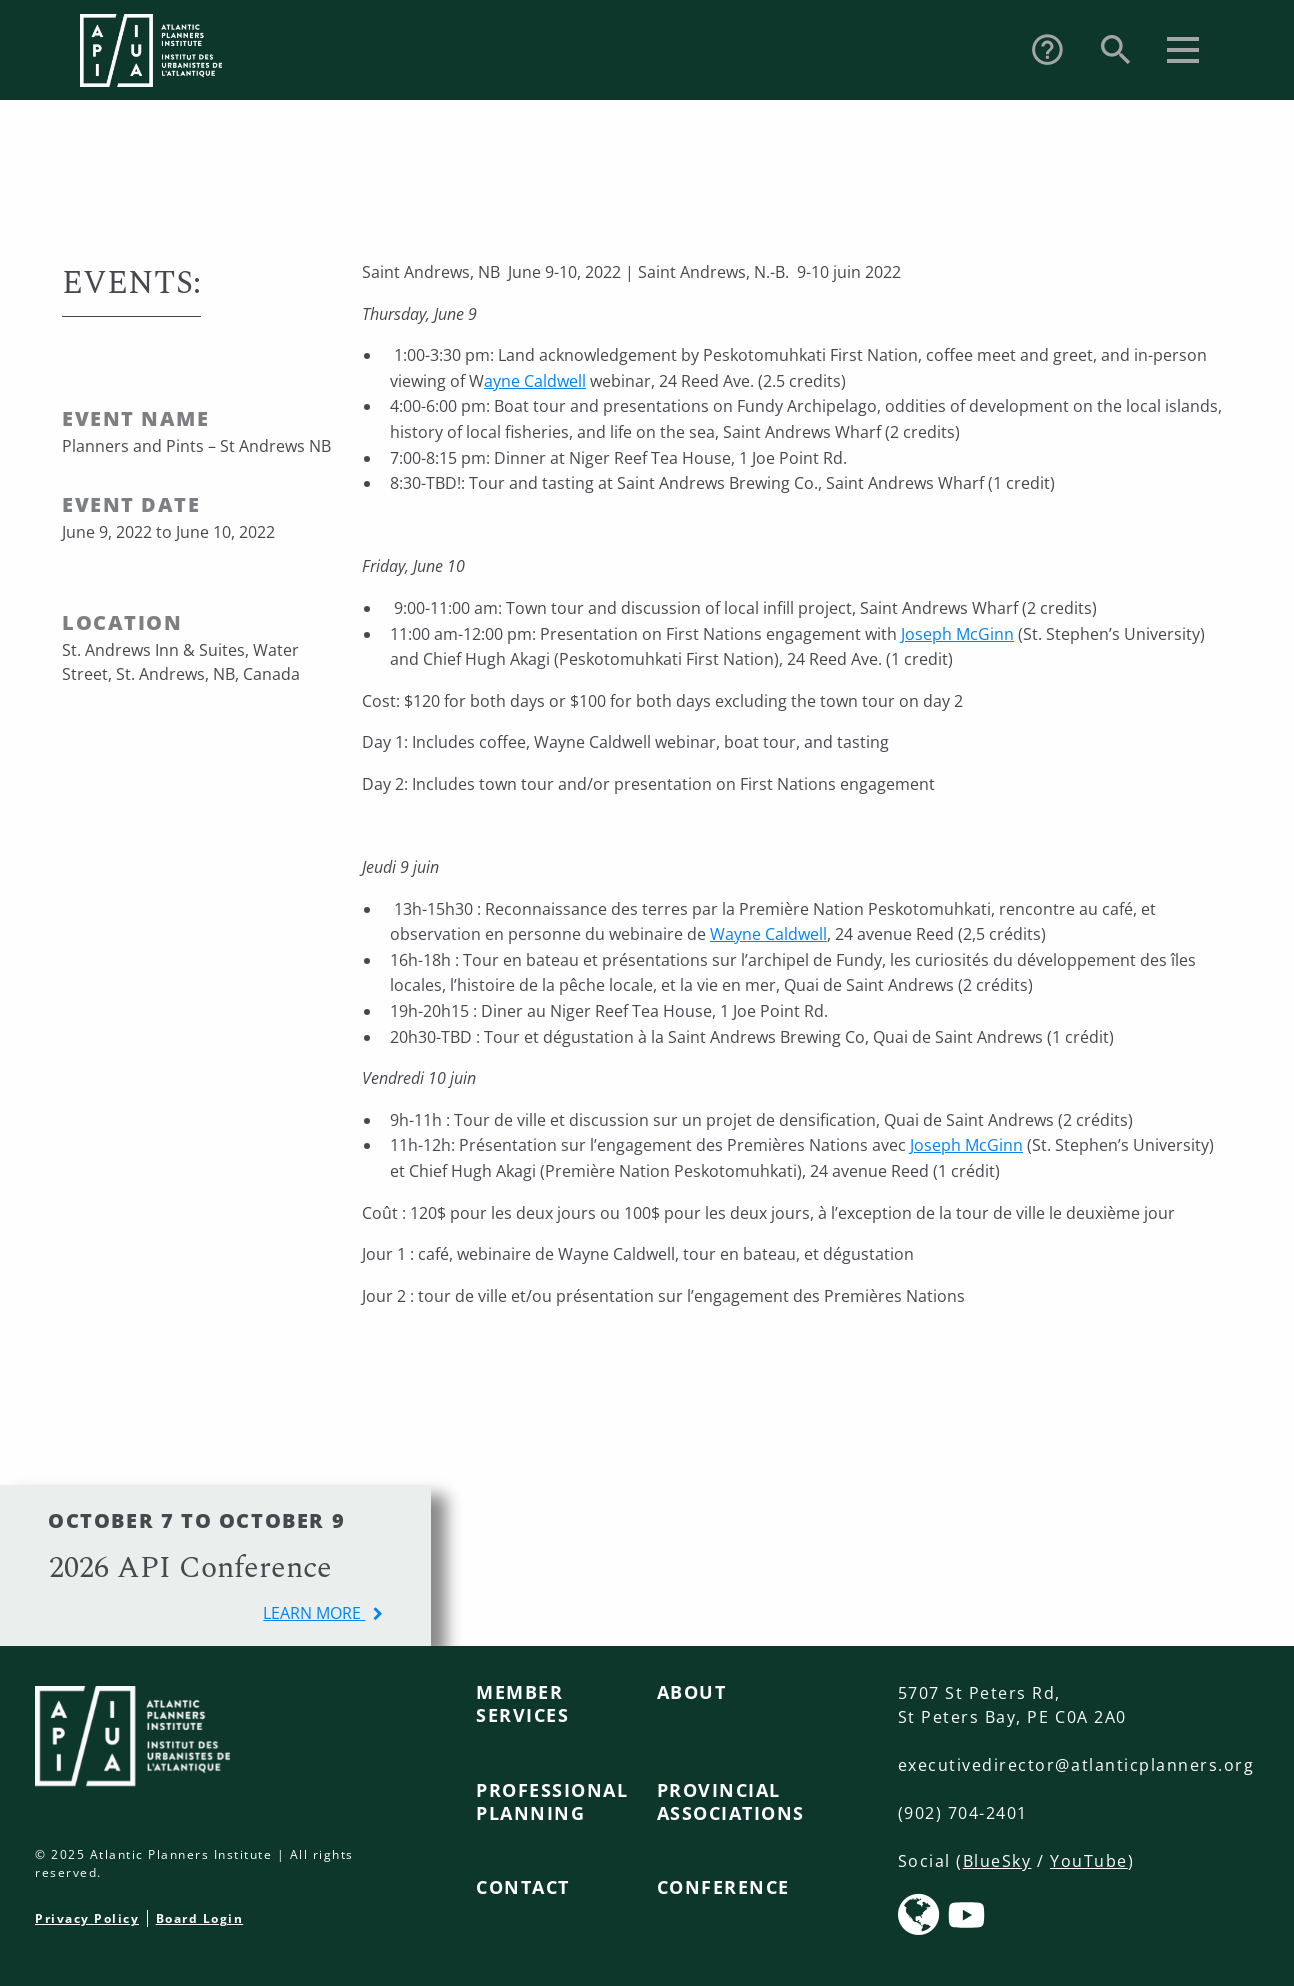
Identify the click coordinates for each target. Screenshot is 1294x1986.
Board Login (200, 1918)
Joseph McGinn (957, 634)
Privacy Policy (87, 1918)
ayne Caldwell (535, 381)
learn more (314, 1613)
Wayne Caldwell (768, 934)
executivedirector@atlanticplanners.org (1076, 1765)
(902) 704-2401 (963, 1813)
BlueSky (997, 1861)
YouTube (1089, 1861)
